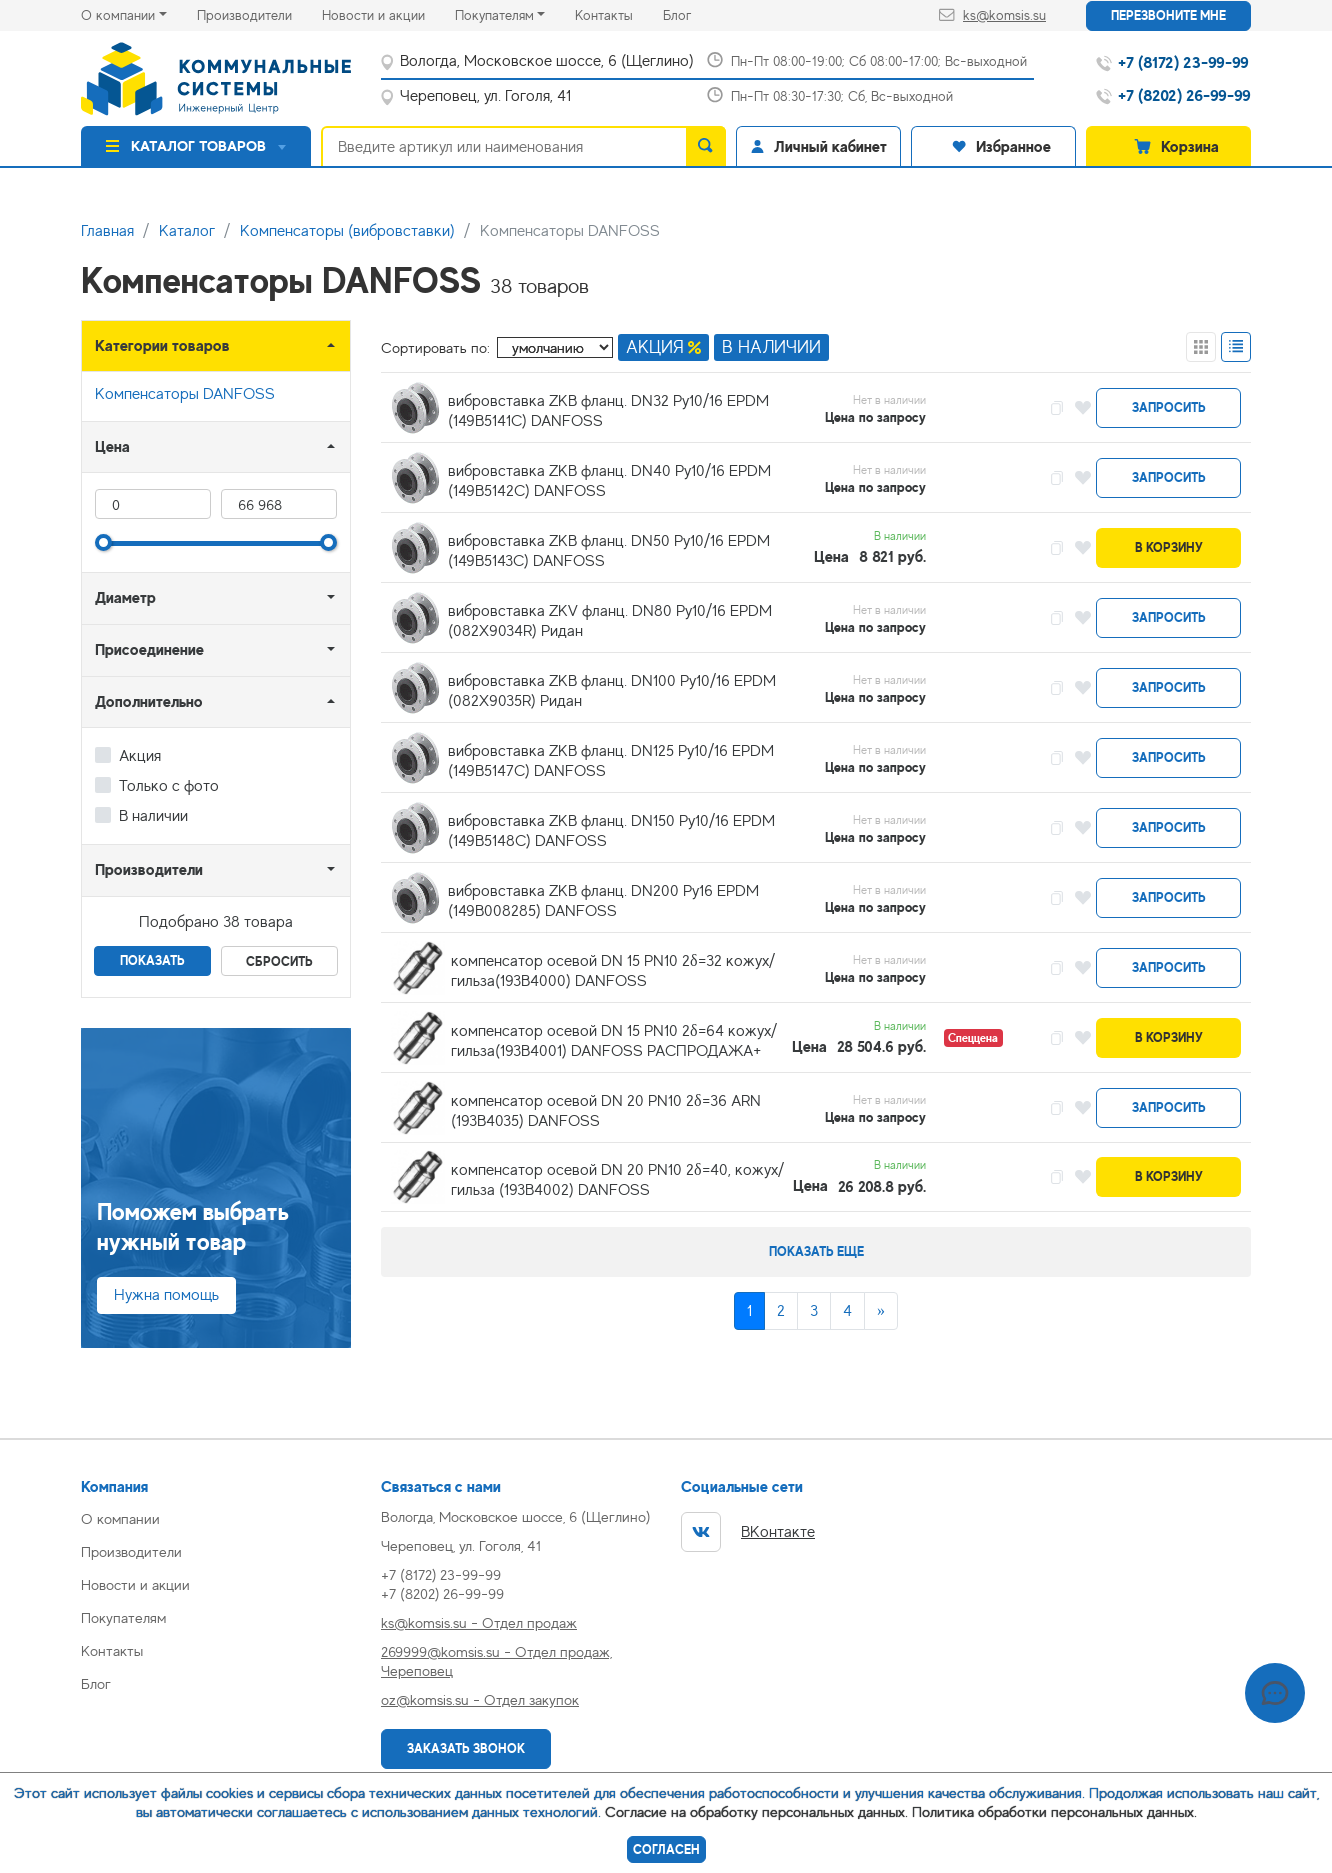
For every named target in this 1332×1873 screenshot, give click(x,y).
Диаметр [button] (125, 597)
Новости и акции (388, 13)
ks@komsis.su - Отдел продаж (479, 1622)
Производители (259, 13)
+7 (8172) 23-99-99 (441, 1574)
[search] (706, 146)
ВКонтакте (748, 1532)
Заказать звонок (466, 1748)
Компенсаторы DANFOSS (185, 394)
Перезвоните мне (1168, 15)
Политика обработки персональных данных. (1054, 1811)
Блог (692, 13)
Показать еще (816, 1251)
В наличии (153, 816)
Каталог (187, 231)
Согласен (666, 1849)
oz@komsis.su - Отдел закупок (480, 1699)
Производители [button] (149, 869)
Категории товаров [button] (162, 345)
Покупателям (494, 15)
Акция (140, 756)
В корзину (1169, 547)
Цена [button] (112, 446)
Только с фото (169, 786)
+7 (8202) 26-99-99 (442, 1593)
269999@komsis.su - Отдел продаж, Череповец (496, 1661)
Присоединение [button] (149, 649)
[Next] (881, 1311)
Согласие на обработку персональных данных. (756, 1811)
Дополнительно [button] (149, 701)
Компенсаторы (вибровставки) (347, 231)
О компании (118, 15)
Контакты (619, 13)
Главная (107, 231)
